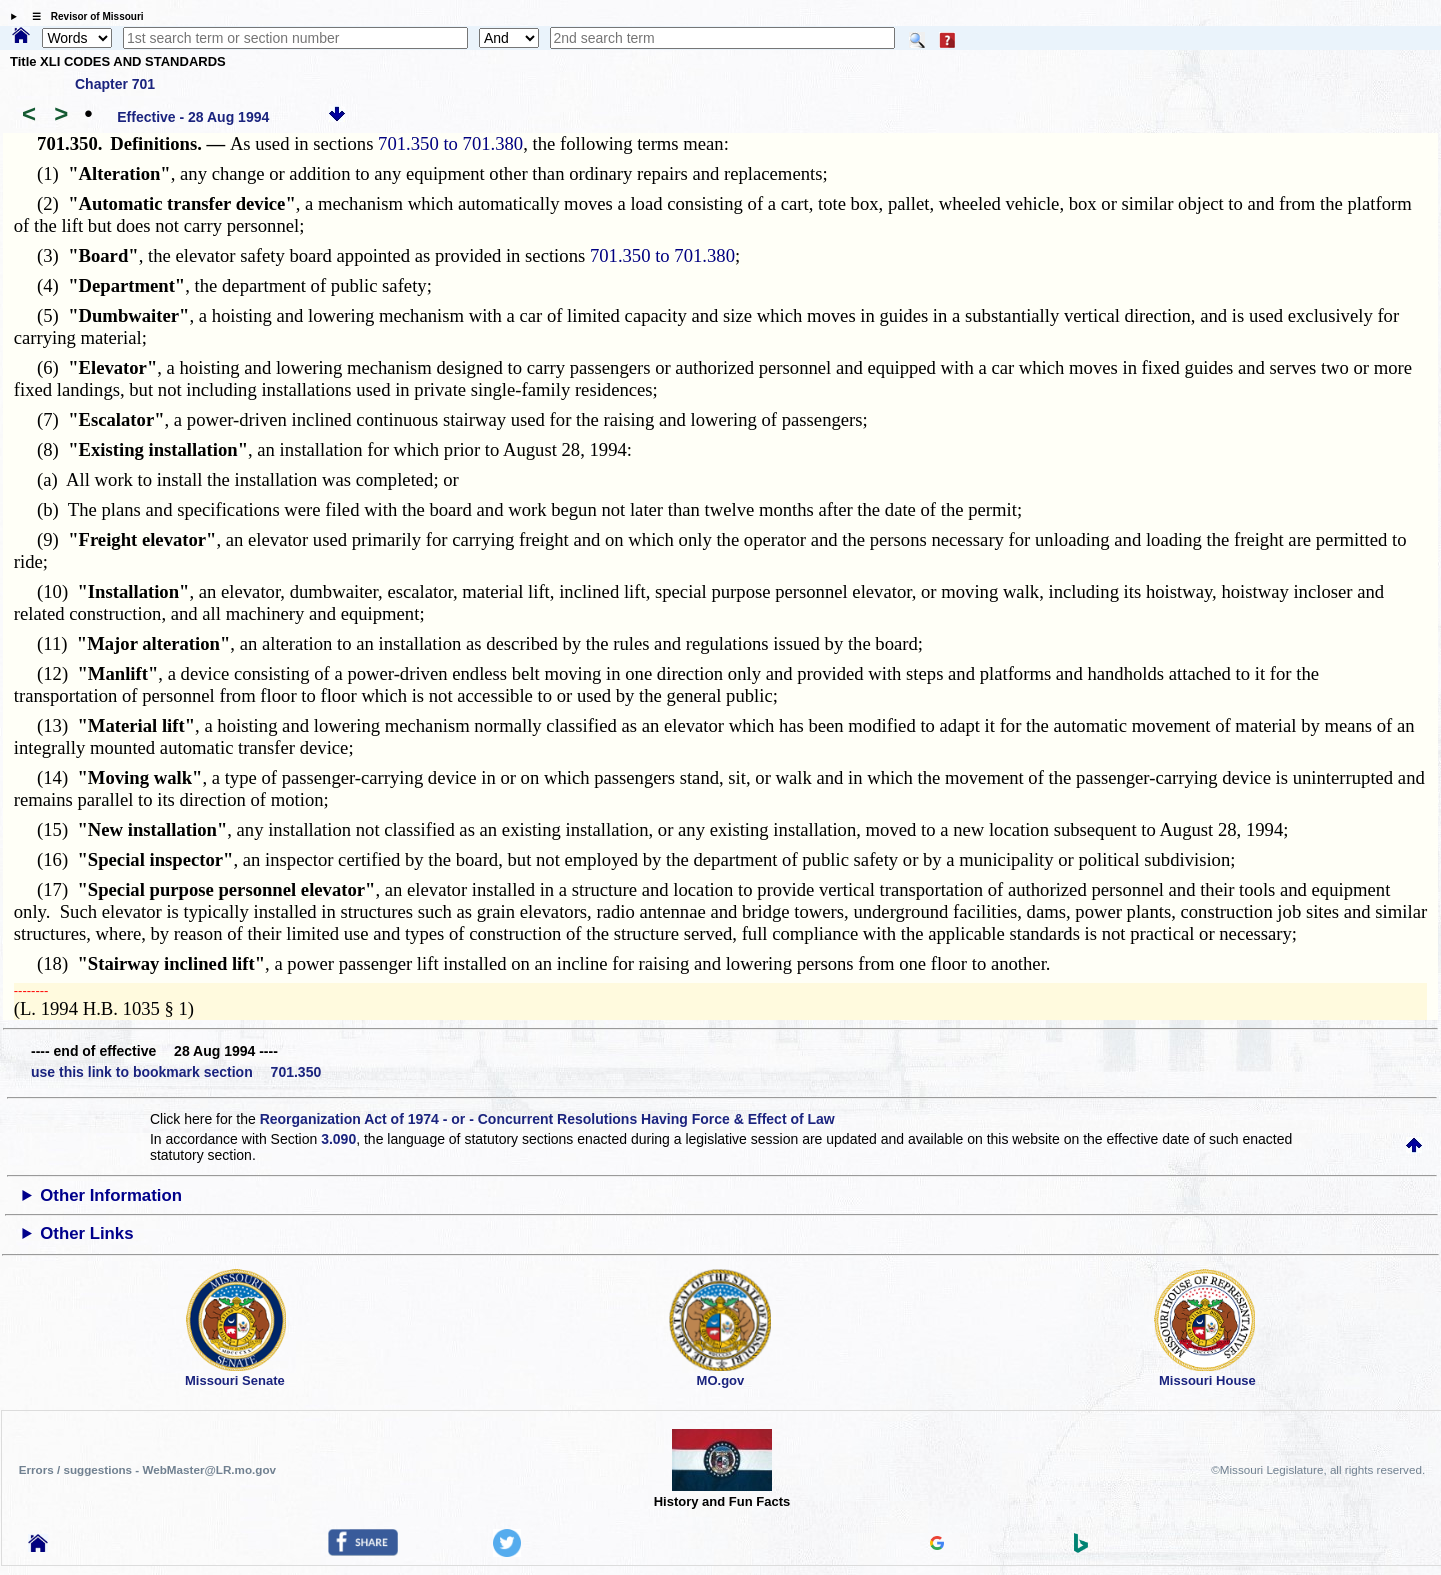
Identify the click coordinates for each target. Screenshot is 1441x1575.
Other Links (86, 1233)
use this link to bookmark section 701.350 (176, 1072)
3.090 (338, 1139)
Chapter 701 (115, 84)
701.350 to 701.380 (450, 143)
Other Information (111, 1195)
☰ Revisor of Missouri (83, 16)
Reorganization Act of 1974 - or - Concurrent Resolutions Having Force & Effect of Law (547, 1119)
